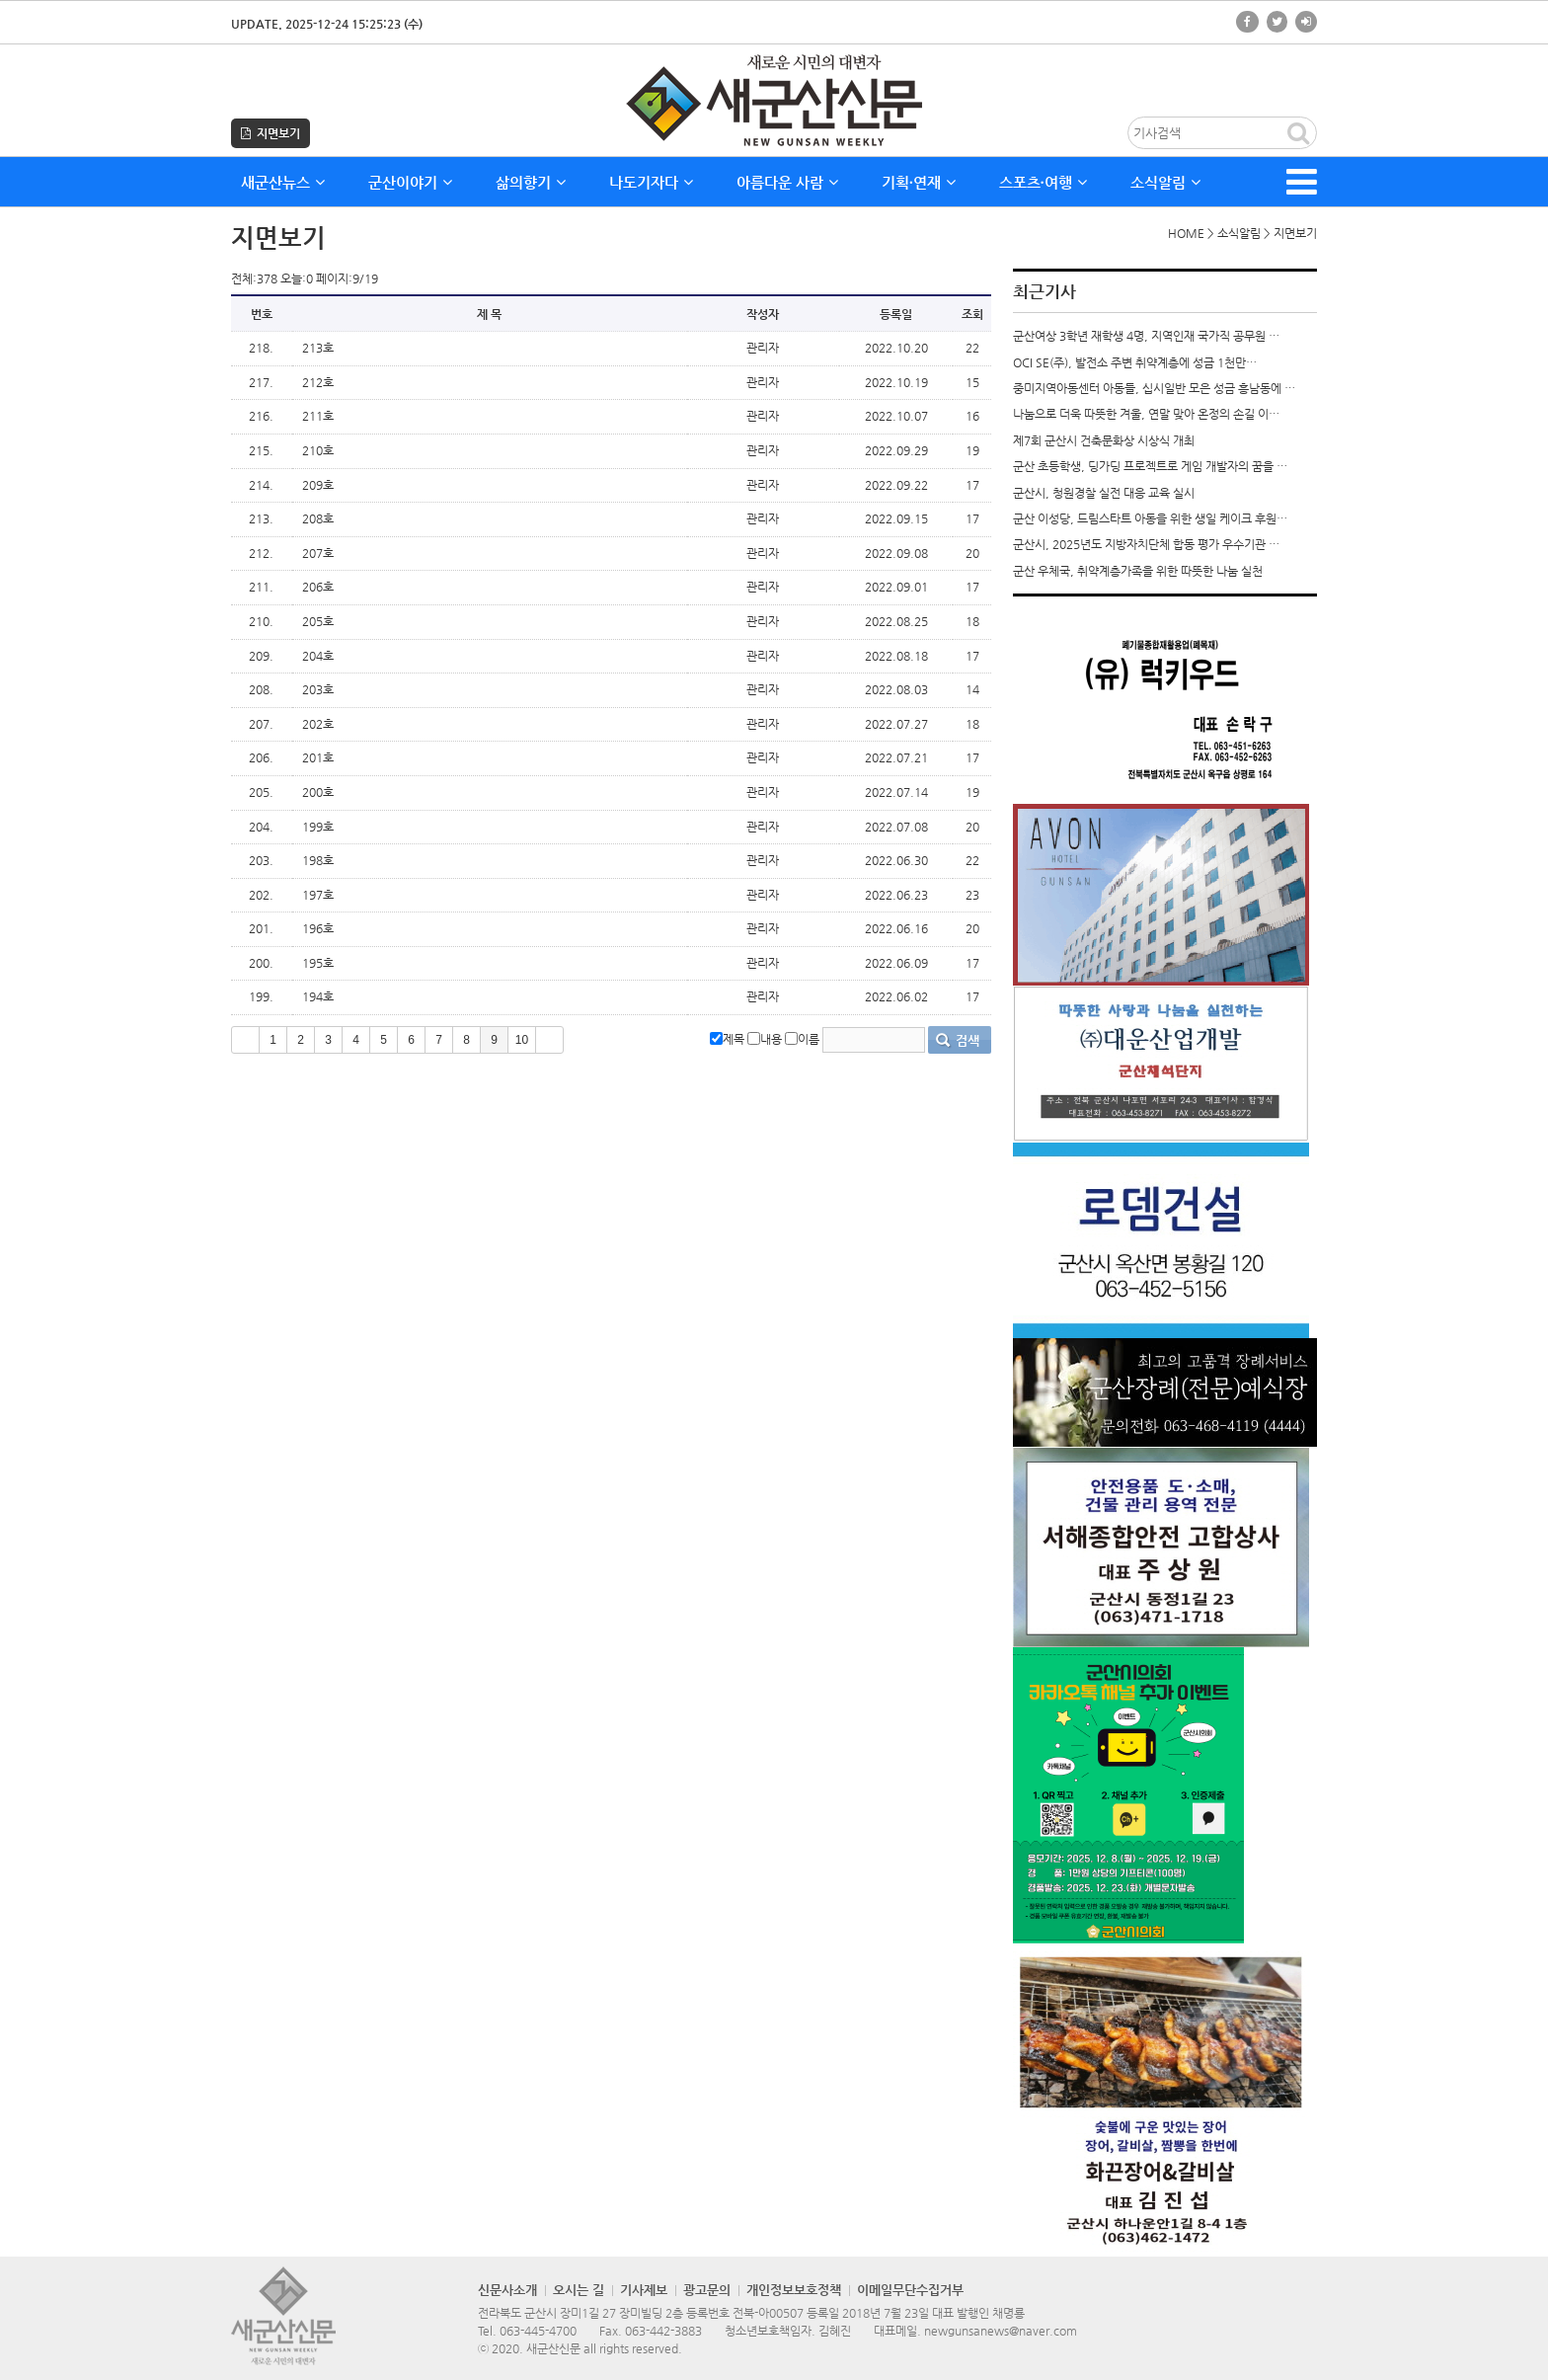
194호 (318, 996)
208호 (318, 518)
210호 (318, 450)
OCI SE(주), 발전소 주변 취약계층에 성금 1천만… (1135, 362)
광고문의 (707, 2289)
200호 (318, 792)
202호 (318, 724)
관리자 (762, 348)
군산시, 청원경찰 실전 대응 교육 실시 (1104, 493)
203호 (318, 689)
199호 (318, 826)
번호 (261, 314)
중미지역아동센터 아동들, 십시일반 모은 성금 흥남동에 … (1154, 388)
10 (521, 1040)
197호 (318, 895)
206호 (318, 587)
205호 (318, 621)
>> (549, 1040)
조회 (972, 314)
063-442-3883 (663, 2331)
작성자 (762, 314)
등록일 (896, 314)
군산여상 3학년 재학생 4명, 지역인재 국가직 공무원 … (1146, 336)
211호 (318, 416)
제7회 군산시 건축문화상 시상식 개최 (1104, 440)
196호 (318, 928)
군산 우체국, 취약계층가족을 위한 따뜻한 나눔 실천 (1138, 571)
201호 (318, 757)
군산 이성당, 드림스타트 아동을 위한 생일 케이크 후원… (1150, 518)
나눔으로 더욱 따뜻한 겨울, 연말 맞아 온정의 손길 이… (1146, 414)
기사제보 (643, 2289)
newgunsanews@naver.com (1000, 2331)
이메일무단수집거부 (910, 2289)
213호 (318, 348)
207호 (318, 553)
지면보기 (270, 133)
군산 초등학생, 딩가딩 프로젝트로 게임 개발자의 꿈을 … (1150, 466)
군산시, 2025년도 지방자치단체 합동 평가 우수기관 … (1146, 544)
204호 (318, 656)
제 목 (489, 314)
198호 (318, 860)
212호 (318, 382)
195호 (318, 963)
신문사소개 (507, 2289)
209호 (318, 485)
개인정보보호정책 (793, 2289)
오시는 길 (578, 2289)
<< (245, 1040)
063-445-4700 (538, 2331)
